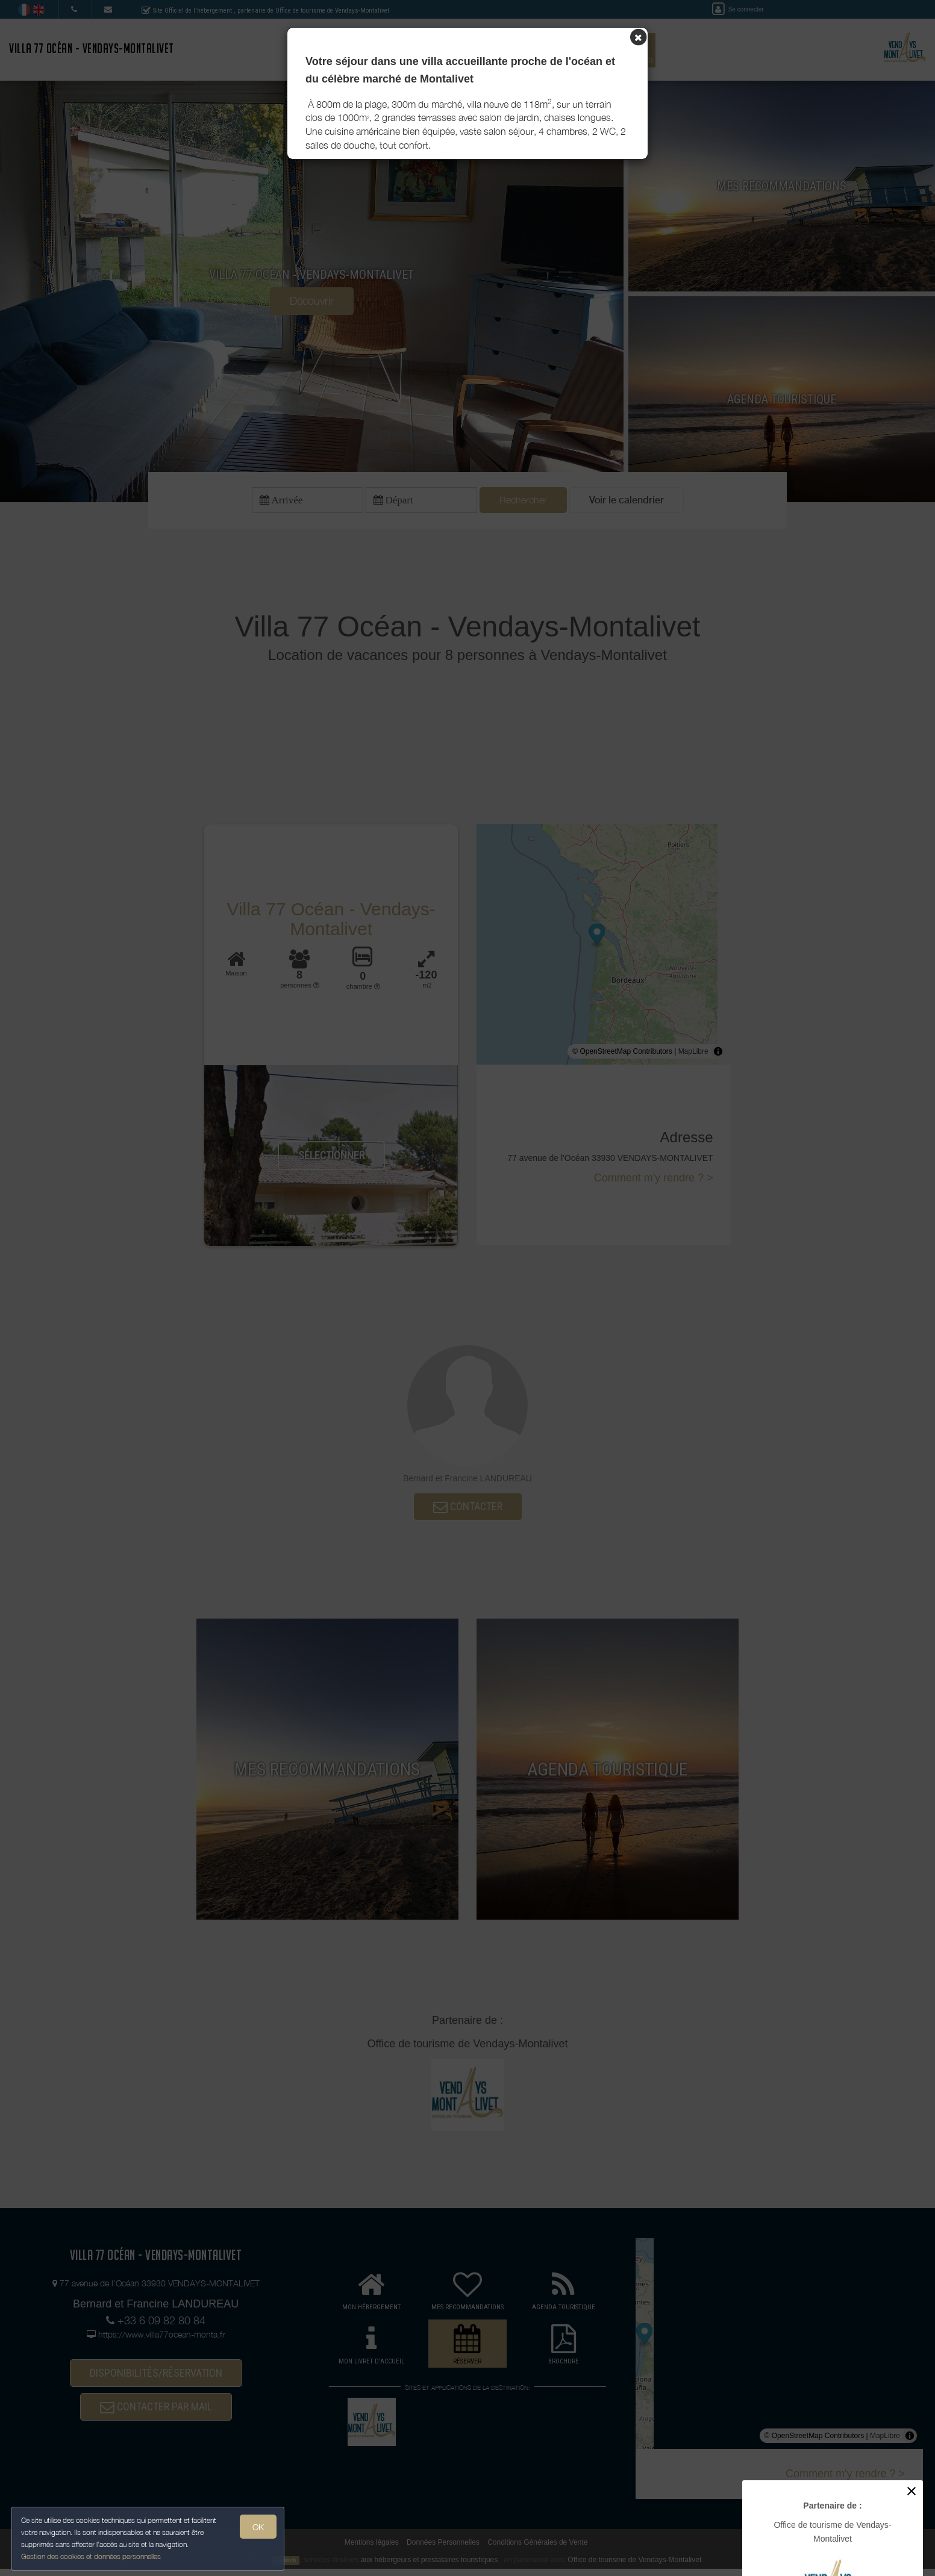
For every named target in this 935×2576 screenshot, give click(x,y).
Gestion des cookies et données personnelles (91, 2555)
